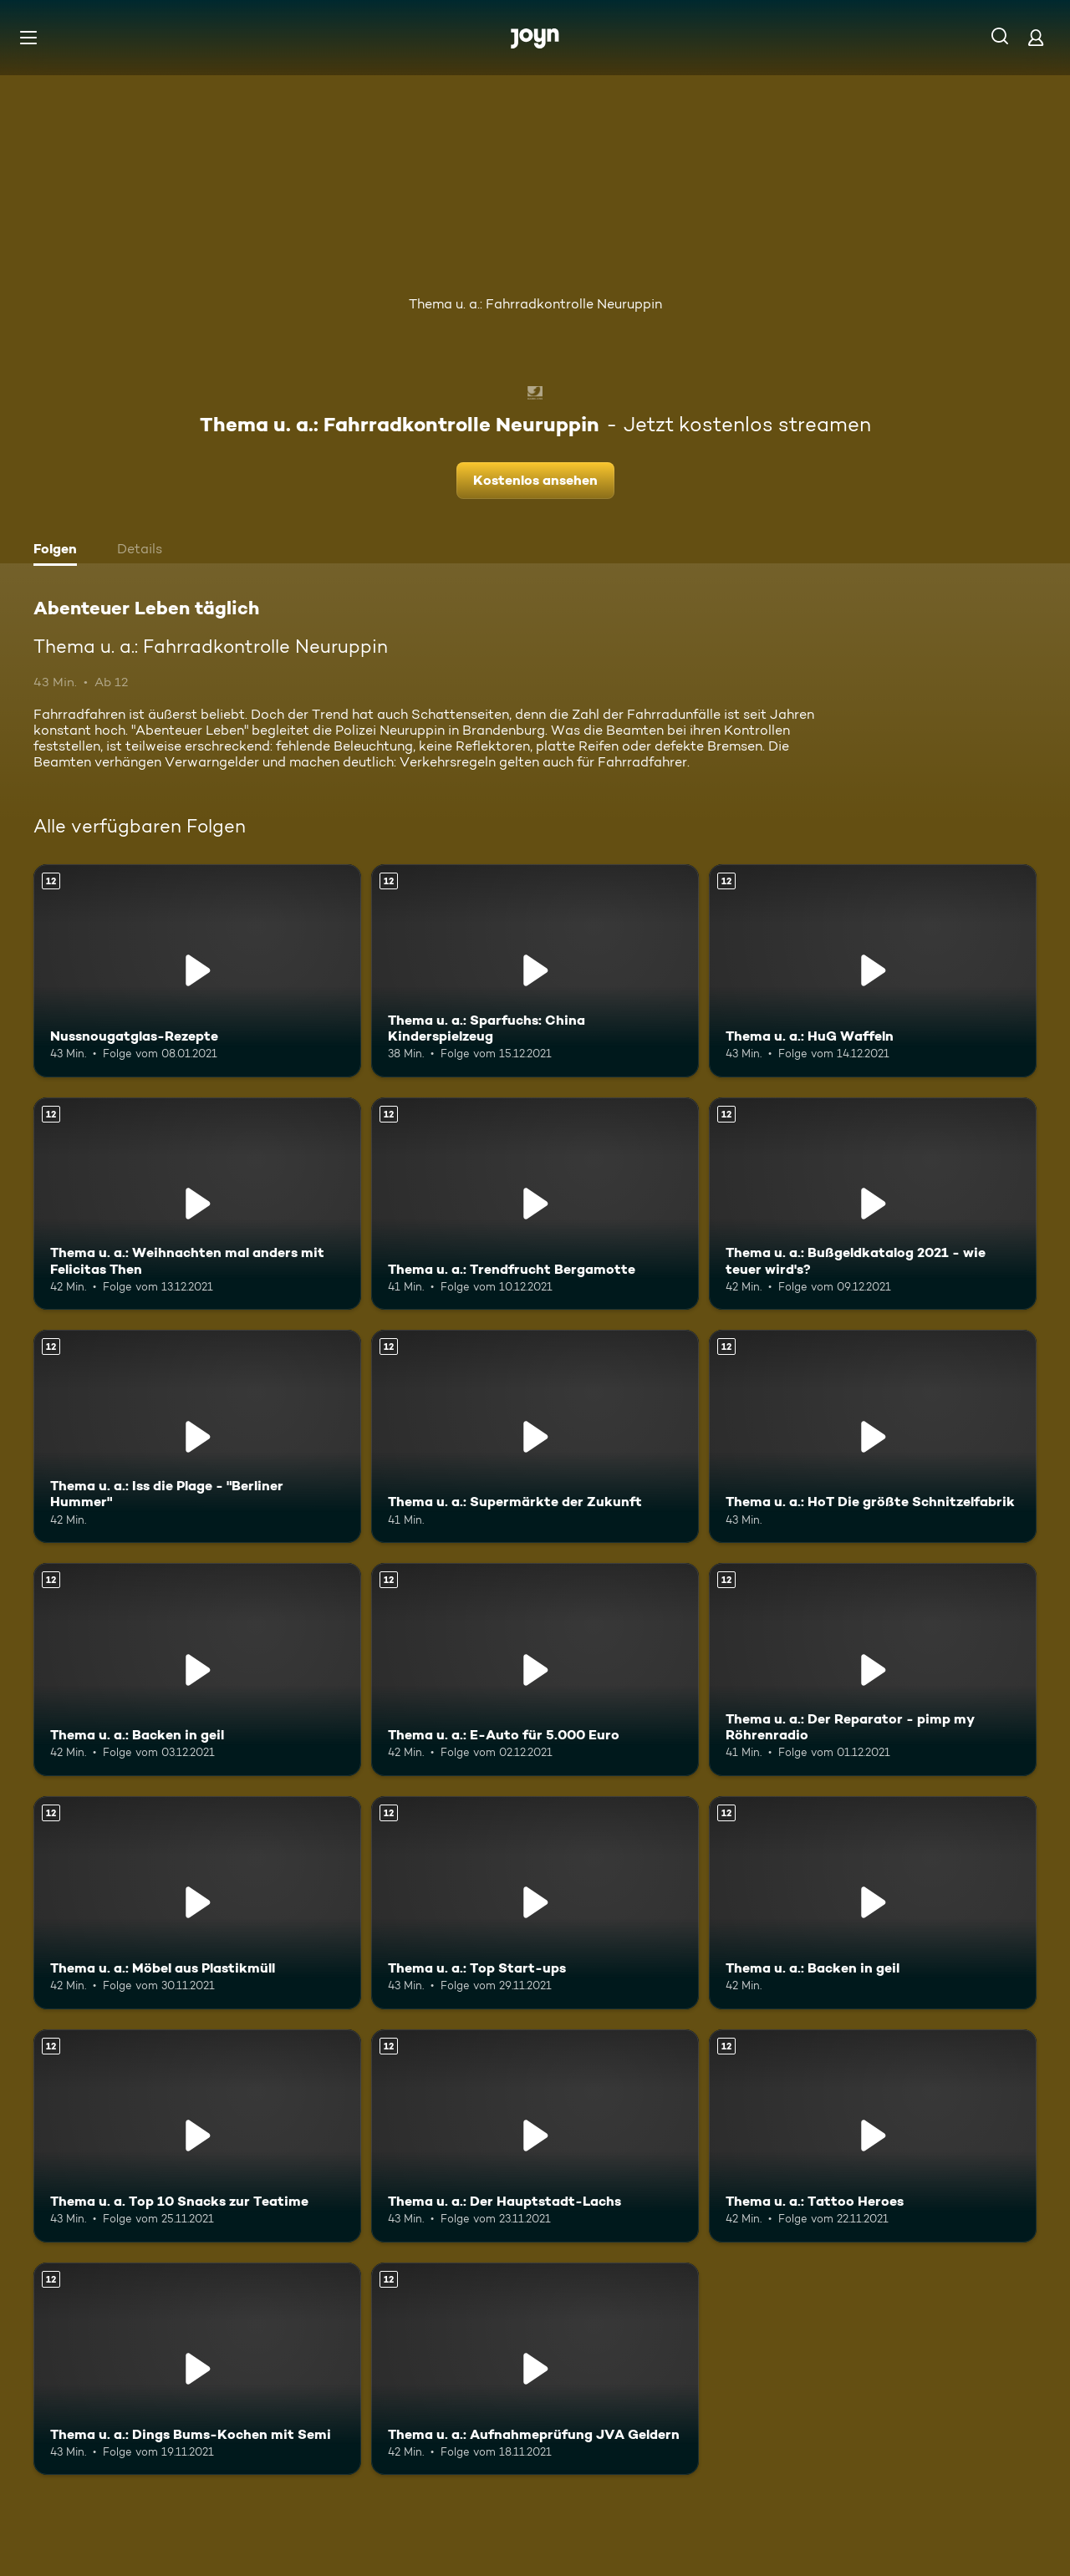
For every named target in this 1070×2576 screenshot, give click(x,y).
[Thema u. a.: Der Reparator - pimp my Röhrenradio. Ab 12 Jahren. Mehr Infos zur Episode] (873, 1669)
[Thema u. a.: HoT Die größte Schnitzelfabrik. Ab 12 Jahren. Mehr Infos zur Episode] (873, 1436)
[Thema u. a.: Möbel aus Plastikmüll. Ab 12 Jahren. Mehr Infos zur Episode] (197, 1902)
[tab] (59, 551)
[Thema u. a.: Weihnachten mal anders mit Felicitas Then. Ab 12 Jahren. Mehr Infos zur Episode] (197, 1204)
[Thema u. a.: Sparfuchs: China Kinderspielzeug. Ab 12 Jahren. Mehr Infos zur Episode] (535, 970)
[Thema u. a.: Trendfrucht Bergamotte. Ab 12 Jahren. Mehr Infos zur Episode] (535, 1204)
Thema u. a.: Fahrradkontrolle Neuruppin (535, 304)
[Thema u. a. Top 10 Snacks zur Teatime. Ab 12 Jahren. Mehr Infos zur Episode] (197, 2136)
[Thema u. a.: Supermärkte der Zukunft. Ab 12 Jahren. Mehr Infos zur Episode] (535, 1436)
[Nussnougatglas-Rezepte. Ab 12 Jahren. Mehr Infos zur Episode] (197, 970)
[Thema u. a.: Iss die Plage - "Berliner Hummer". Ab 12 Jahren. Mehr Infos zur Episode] (197, 1436)
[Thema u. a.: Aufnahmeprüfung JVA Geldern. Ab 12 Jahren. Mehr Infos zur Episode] (535, 2369)
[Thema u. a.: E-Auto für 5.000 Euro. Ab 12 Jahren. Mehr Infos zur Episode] (535, 1669)
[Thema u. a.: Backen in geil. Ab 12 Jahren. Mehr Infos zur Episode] (197, 1669)
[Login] (1035, 37)
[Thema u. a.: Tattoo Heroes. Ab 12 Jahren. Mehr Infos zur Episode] (873, 2136)
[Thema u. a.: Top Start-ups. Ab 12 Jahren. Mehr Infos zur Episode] (535, 1902)
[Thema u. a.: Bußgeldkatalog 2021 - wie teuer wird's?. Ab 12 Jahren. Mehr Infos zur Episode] (873, 1204)
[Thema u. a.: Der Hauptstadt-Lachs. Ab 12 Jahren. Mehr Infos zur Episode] (535, 2136)
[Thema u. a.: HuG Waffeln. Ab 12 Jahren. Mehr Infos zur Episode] (873, 970)
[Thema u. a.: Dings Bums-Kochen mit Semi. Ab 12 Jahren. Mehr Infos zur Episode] (197, 2369)
